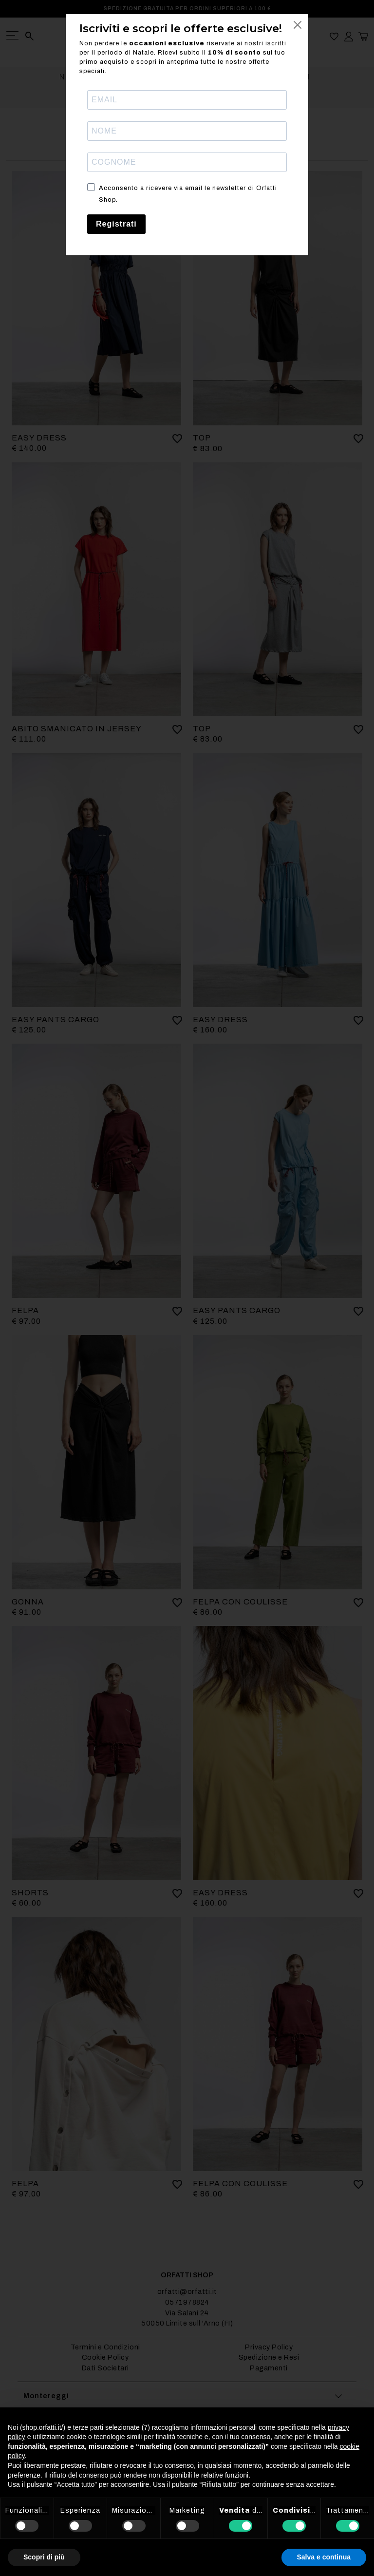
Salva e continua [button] (324, 2557)
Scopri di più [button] (44, 2557)
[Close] (297, 25)
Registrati (116, 224)
